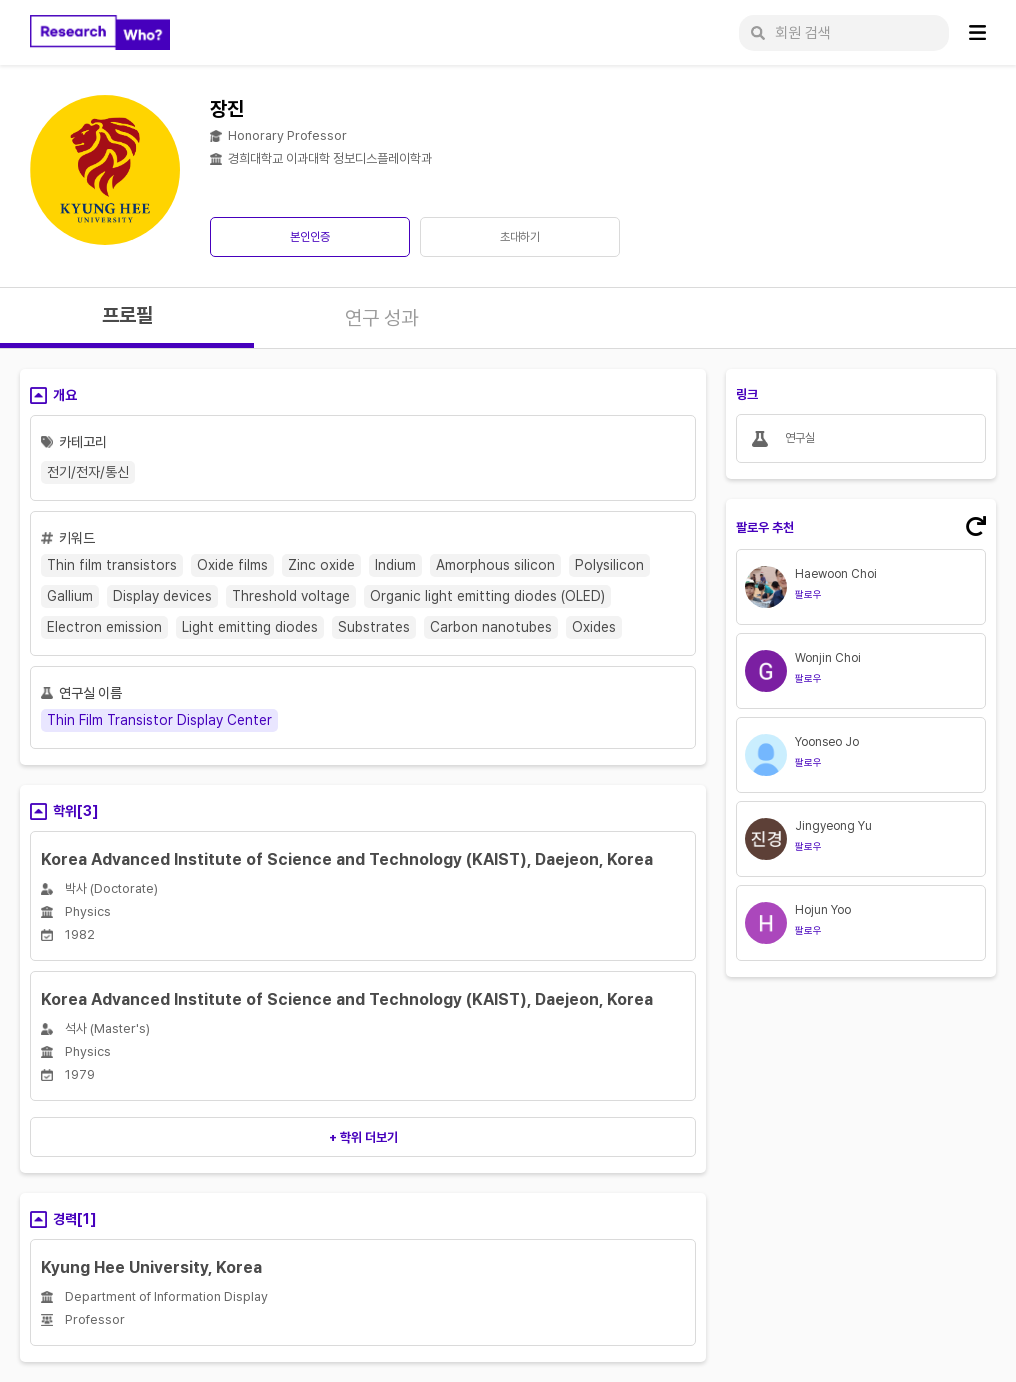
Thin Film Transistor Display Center (159, 720)
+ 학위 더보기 (363, 1137)
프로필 (127, 315)
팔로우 (808, 594)
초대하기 (520, 237)
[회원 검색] (844, 33)
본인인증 (310, 237)
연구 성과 (381, 318)
